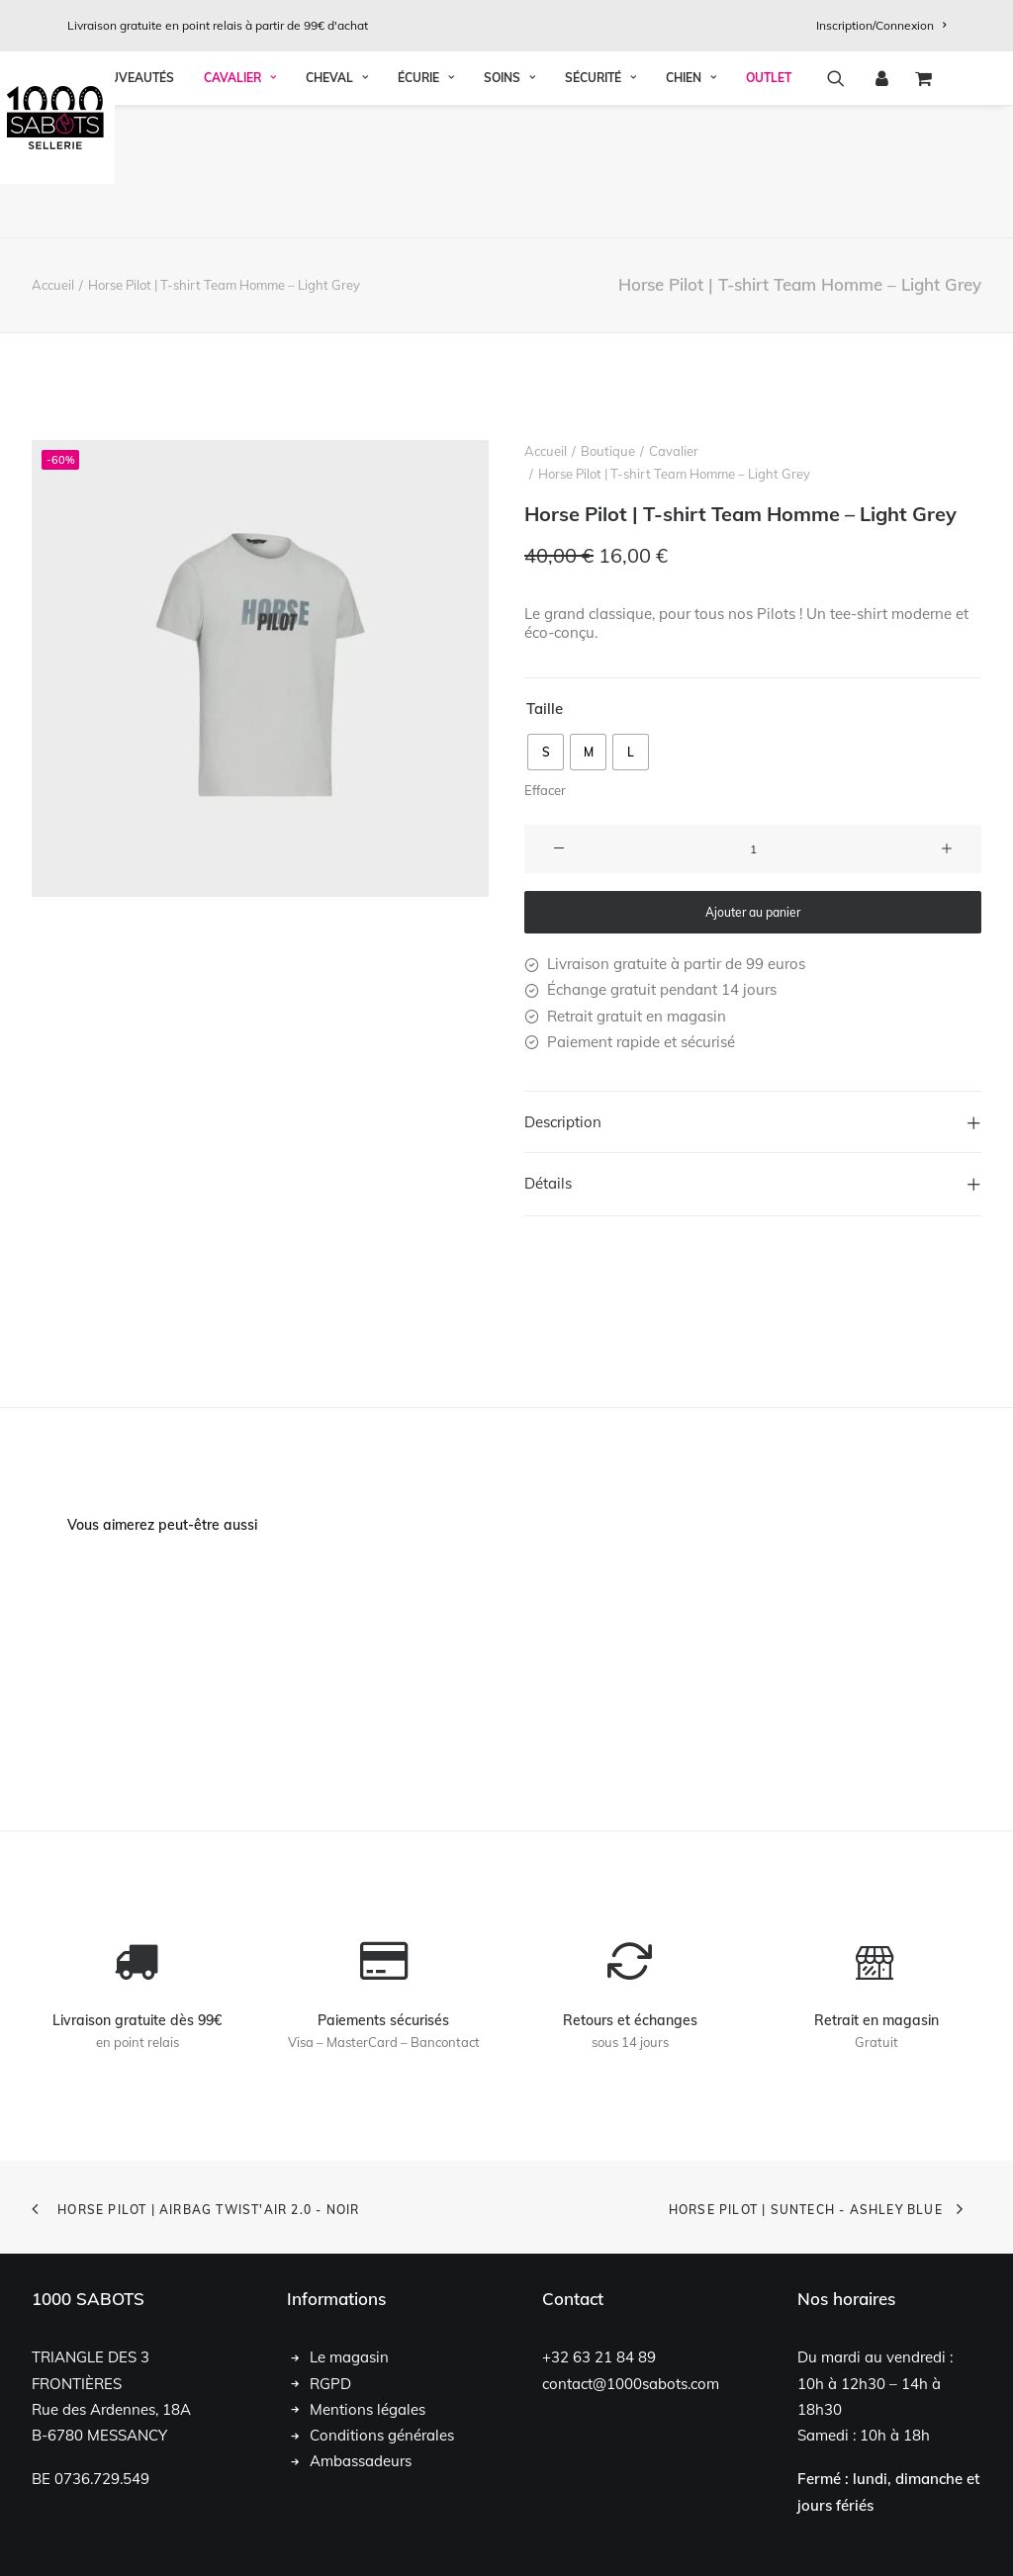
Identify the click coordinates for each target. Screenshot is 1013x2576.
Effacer (545, 790)
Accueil (53, 285)
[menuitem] (881, 25)
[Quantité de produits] (752, 849)
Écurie (426, 211)
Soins (509, 211)
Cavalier (240, 211)
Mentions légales (367, 2409)
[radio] (545, 752)
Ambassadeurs (361, 2460)
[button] (842, 211)
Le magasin (349, 2357)
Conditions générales (382, 2435)
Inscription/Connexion (881, 25)
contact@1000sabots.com (630, 2382)
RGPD (330, 2382)
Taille (544, 707)
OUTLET (768, 211)
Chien (691, 211)
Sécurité (600, 211)
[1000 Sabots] (506, 117)
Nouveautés (133, 211)
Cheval (337, 211)
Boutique (608, 451)
